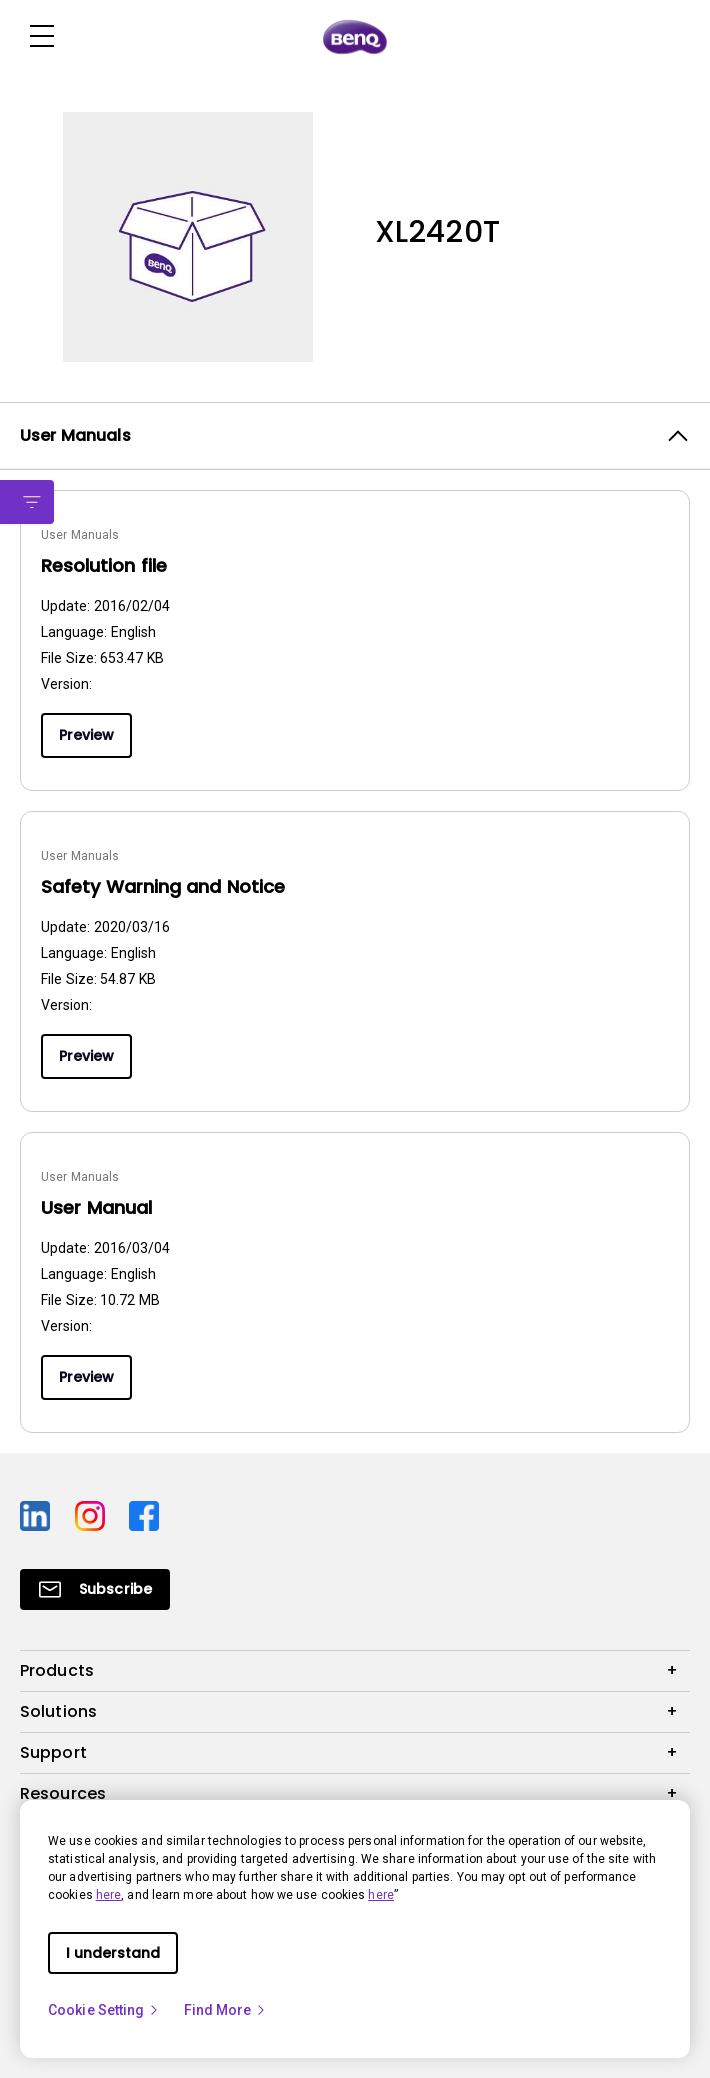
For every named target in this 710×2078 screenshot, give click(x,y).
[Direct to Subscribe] (95, 1589)
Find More (226, 2010)
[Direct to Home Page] (355, 37)
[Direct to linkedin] (39, 1514)
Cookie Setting (104, 2010)
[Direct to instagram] (94, 1514)
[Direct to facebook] (144, 1514)
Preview (86, 735)
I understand (113, 1953)
